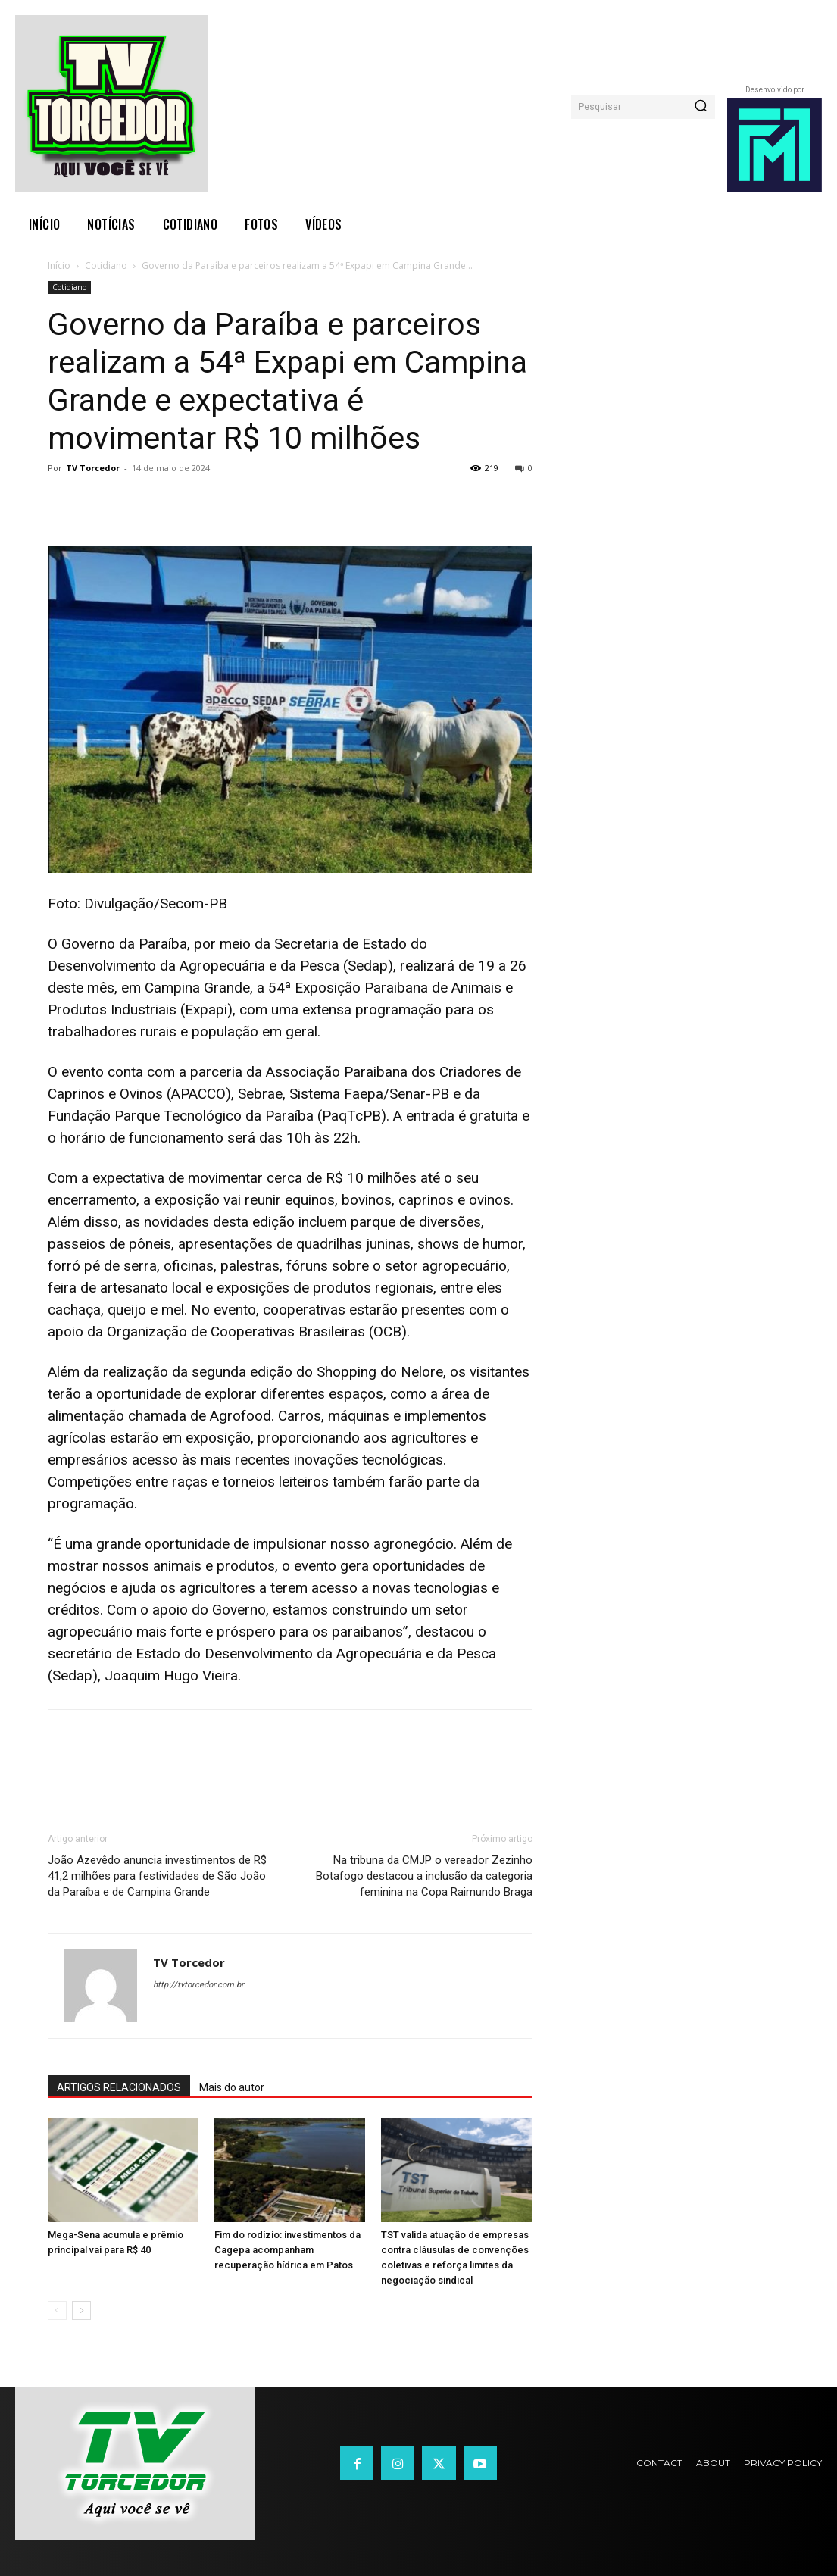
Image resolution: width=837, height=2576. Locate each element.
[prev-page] (57, 2310)
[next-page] (81, 2310)
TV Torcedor (93, 468)
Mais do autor (231, 2087)
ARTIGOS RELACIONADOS (119, 2087)
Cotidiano (106, 265)
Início (59, 265)
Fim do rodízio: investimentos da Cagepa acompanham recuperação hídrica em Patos (287, 2250)
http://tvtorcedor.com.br (198, 1985)
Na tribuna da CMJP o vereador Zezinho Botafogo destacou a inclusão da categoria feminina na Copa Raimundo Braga (424, 1876)
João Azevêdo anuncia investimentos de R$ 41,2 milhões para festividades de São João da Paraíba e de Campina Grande (157, 1876)
